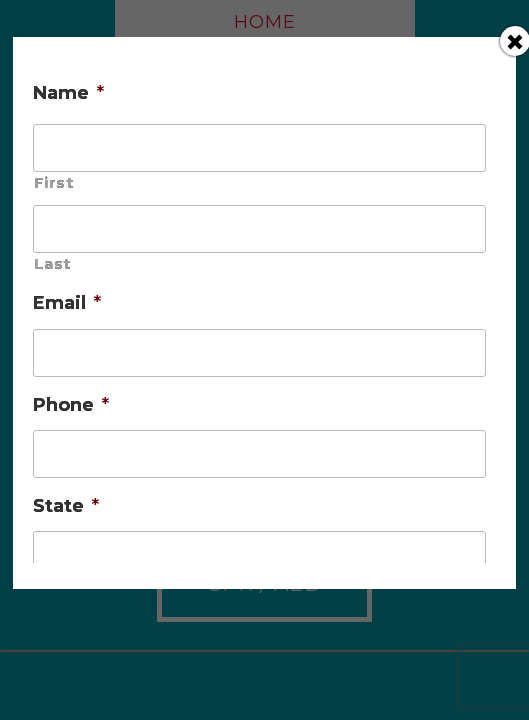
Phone (71, 405)
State (66, 506)
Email (67, 303)
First (53, 183)
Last (52, 264)
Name (68, 93)
